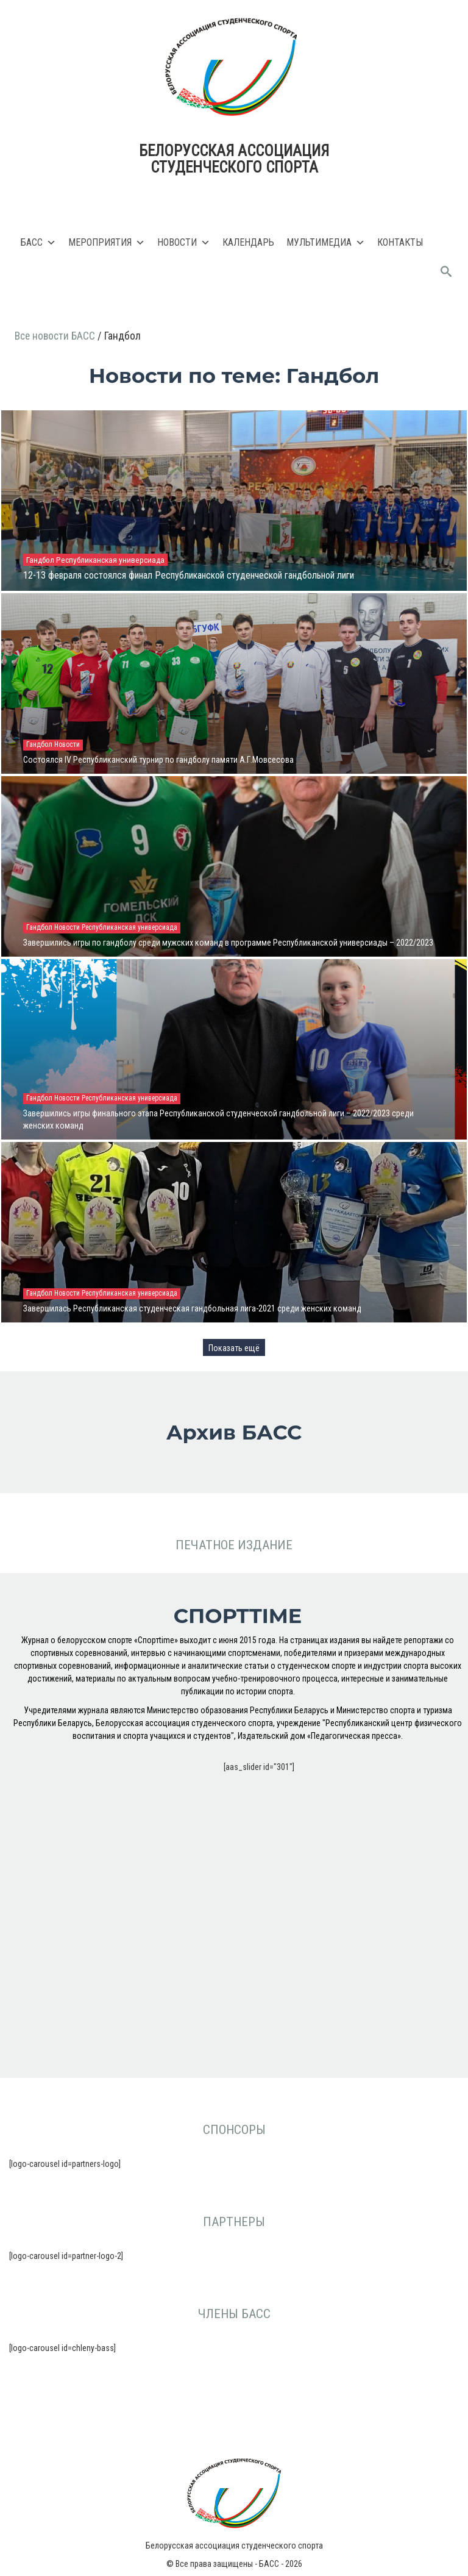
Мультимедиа (325, 242)
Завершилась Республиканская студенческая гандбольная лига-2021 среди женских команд (192, 1308)
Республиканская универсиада (110, 560)
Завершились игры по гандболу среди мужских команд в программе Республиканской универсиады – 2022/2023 (228, 942)
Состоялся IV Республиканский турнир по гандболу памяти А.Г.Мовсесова (158, 760)
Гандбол (41, 560)
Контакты (400, 242)
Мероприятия (106, 242)
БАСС (38, 242)
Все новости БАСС (56, 336)
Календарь (248, 242)
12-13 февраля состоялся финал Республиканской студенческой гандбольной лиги (188, 575)
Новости (183, 242)
